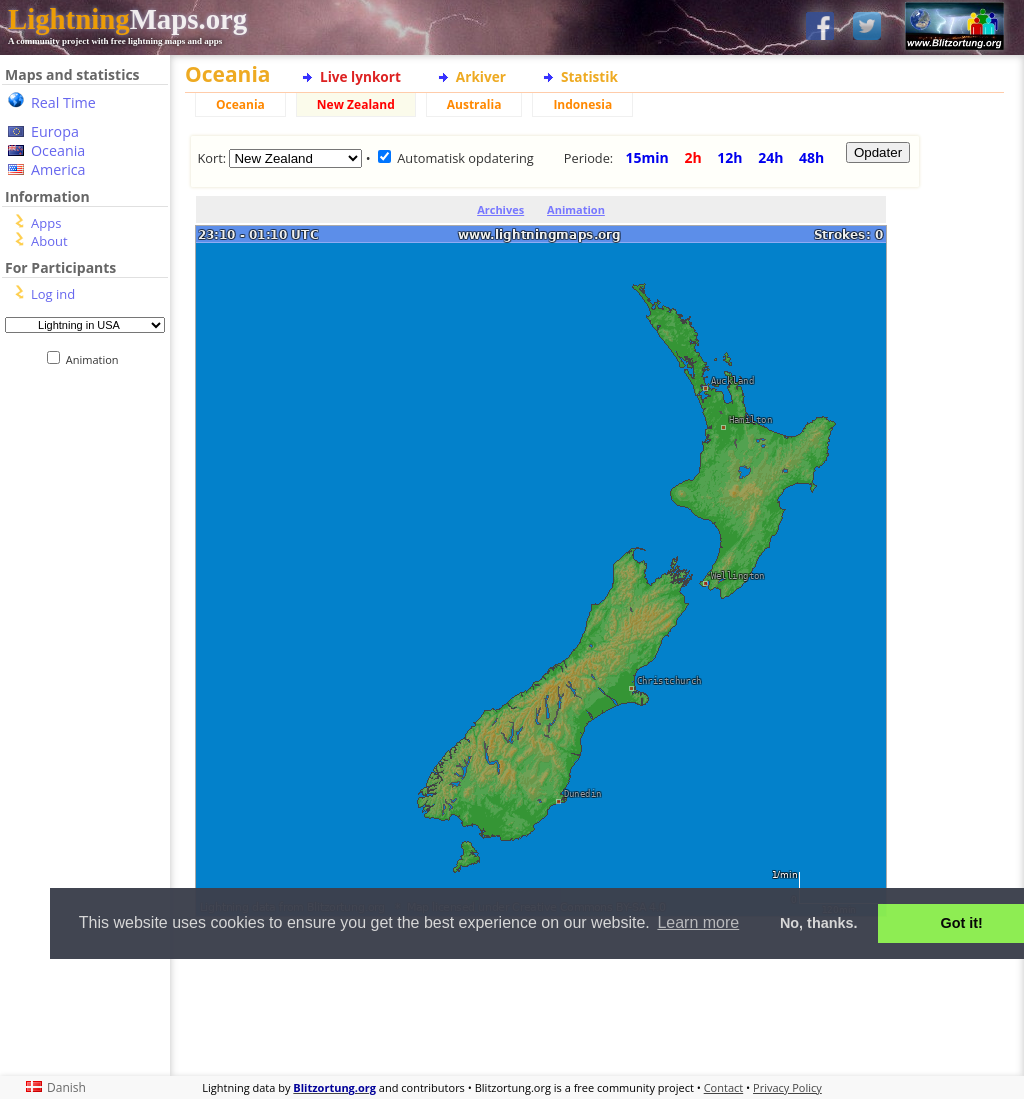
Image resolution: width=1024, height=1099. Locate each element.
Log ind (53, 294)
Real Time (63, 102)
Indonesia (582, 104)
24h (770, 157)
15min (647, 157)
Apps (46, 223)
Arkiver (481, 76)
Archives (500, 209)
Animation (96, 359)
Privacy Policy (787, 1087)
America (58, 169)
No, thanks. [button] (819, 923)
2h (692, 157)
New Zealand (356, 104)
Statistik (589, 76)
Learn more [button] (698, 922)
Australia (474, 104)
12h (729, 157)
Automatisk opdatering (465, 158)
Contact (724, 1087)
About (49, 241)
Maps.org (127, 19)
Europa (55, 131)
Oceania (58, 150)
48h (811, 157)
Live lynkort (360, 76)
